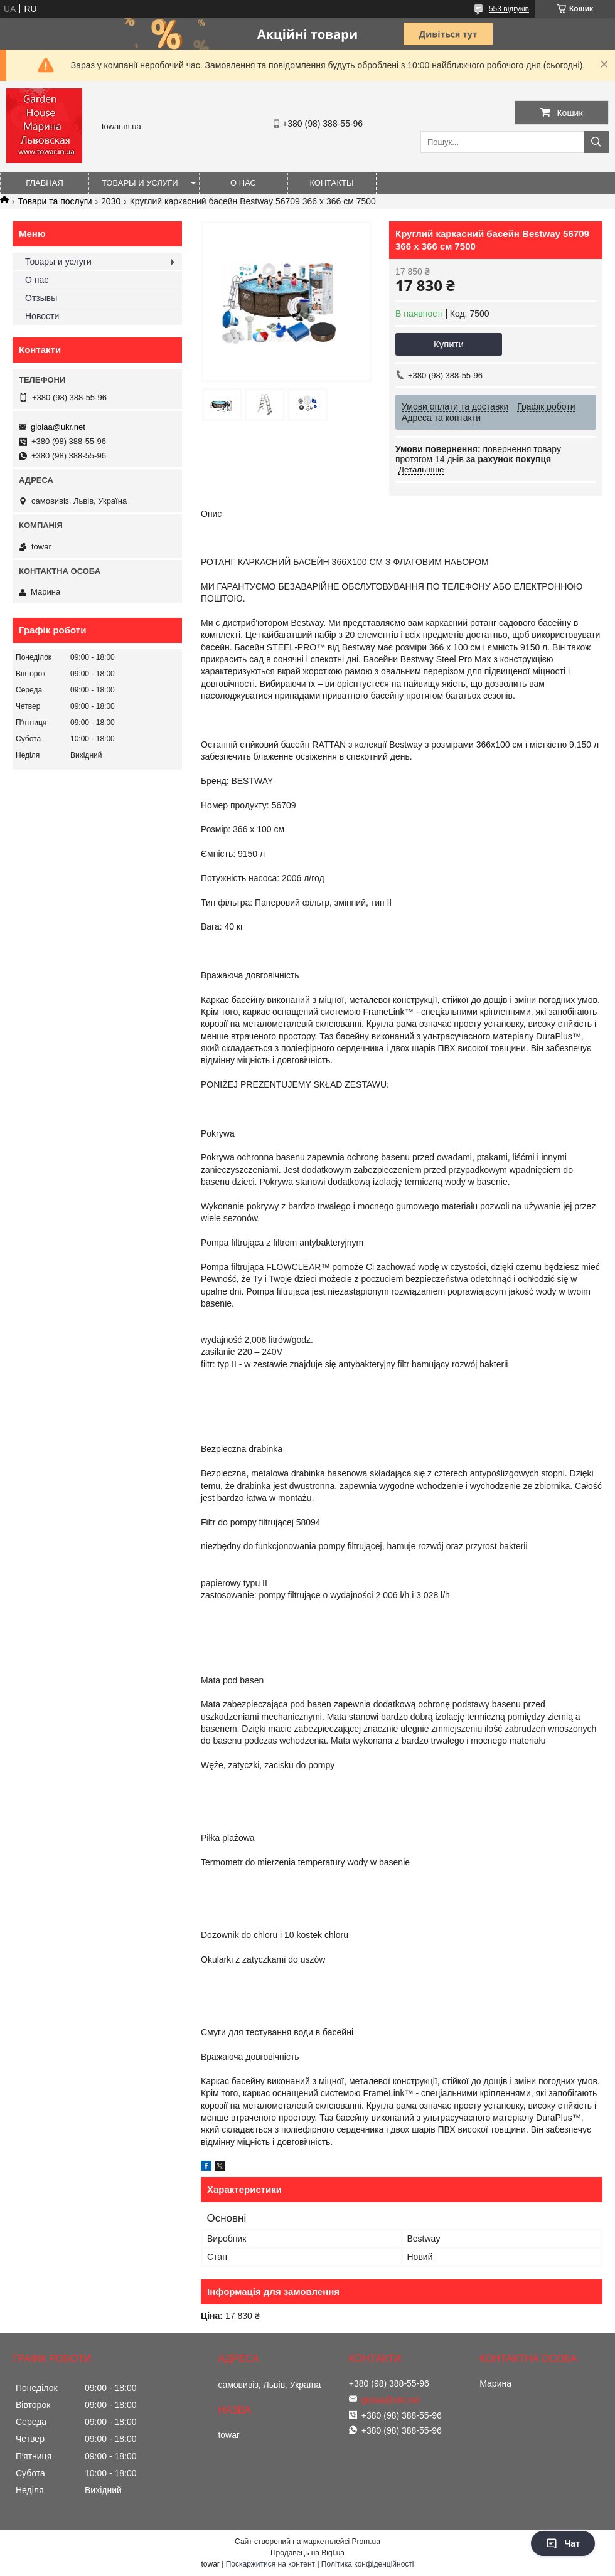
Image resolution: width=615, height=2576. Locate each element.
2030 (110, 201)
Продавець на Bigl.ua (307, 2552)
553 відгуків (509, 8)
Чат (563, 2543)
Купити (449, 344)
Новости (42, 316)
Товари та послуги (55, 201)
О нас (243, 183)
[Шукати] (596, 142)
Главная (44, 183)
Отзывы (41, 298)
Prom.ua (366, 2541)
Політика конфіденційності (367, 2564)
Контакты (331, 183)
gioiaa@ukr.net (58, 427)
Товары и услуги (140, 183)
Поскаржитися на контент (270, 2564)
